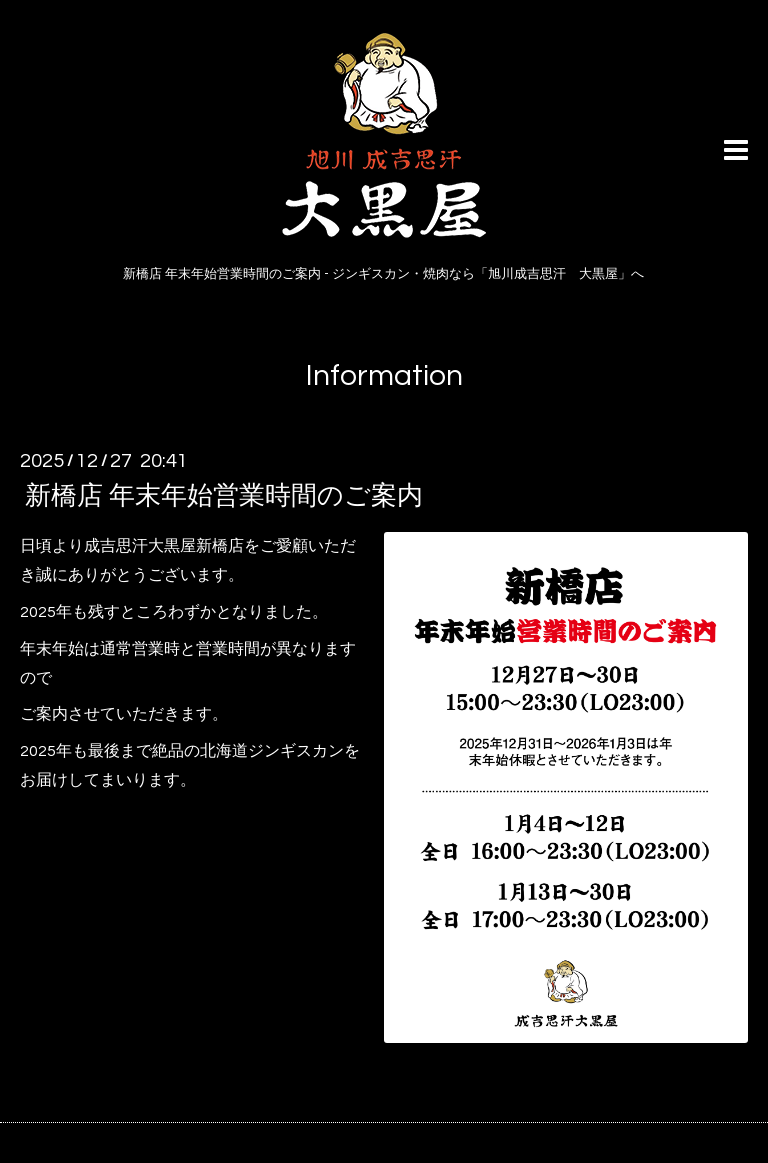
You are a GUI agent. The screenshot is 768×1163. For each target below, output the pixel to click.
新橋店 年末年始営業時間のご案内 (224, 496)
